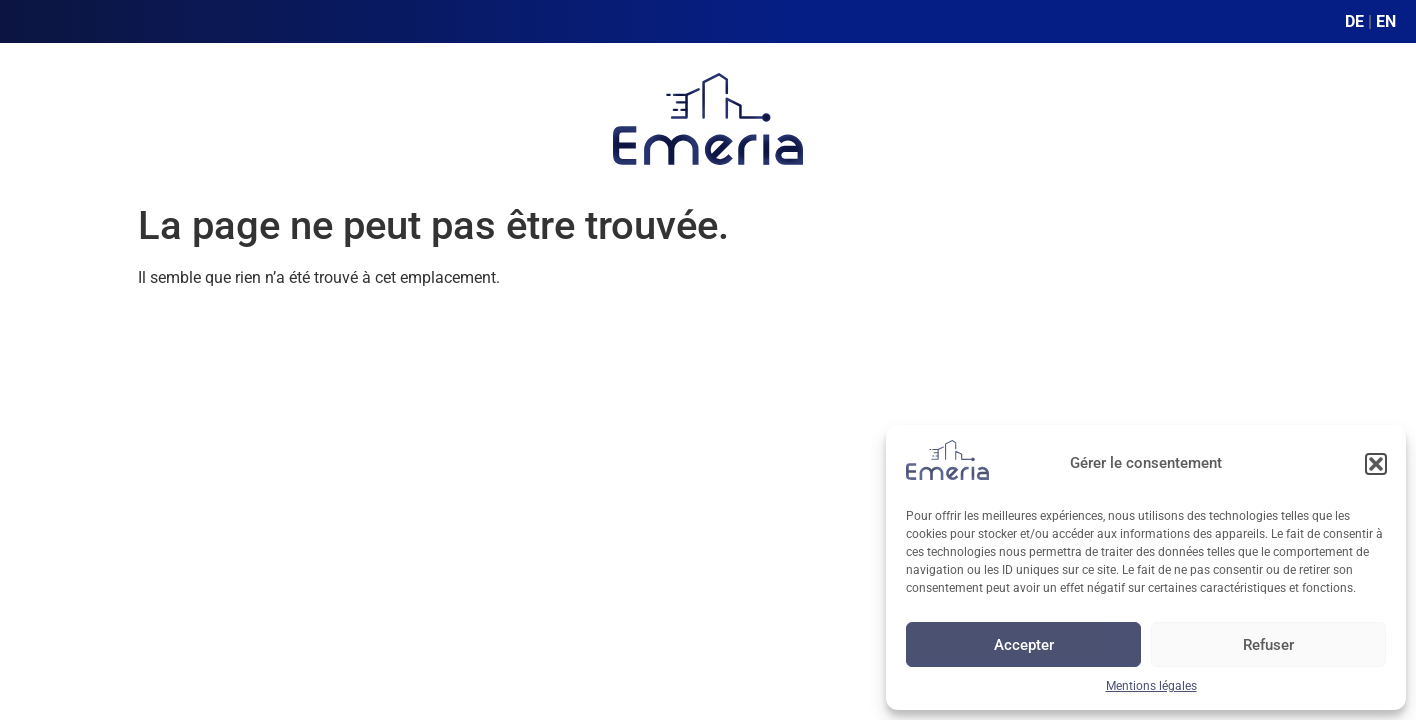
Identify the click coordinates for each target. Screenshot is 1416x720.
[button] (1376, 464)
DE (1354, 21)
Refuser (1268, 645)
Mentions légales (1151, 686)
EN (1386, 21)
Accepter (1024, 645)
